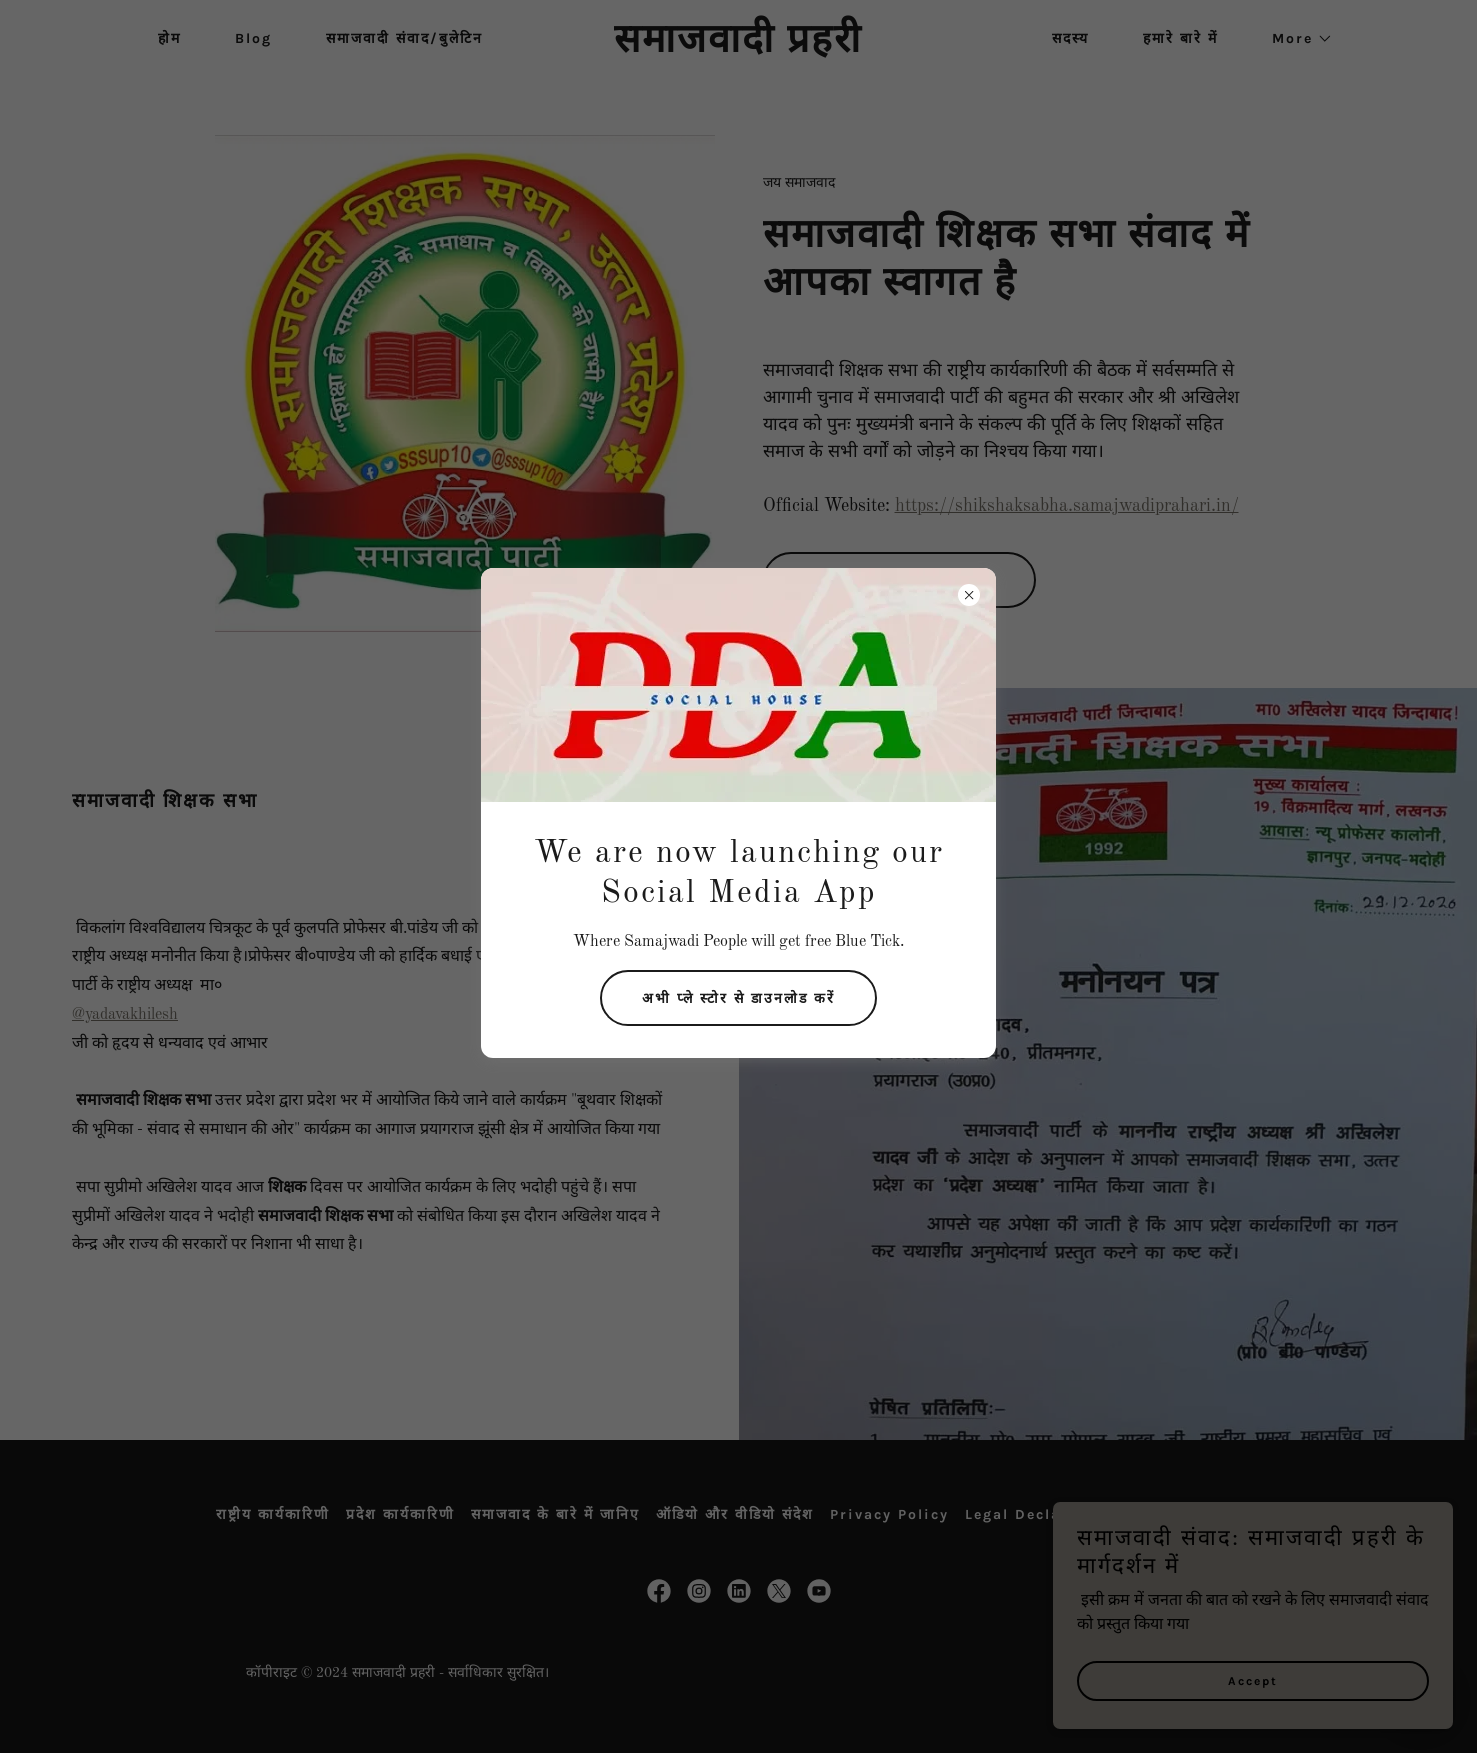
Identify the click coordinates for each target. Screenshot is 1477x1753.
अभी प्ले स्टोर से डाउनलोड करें (738, 998)
